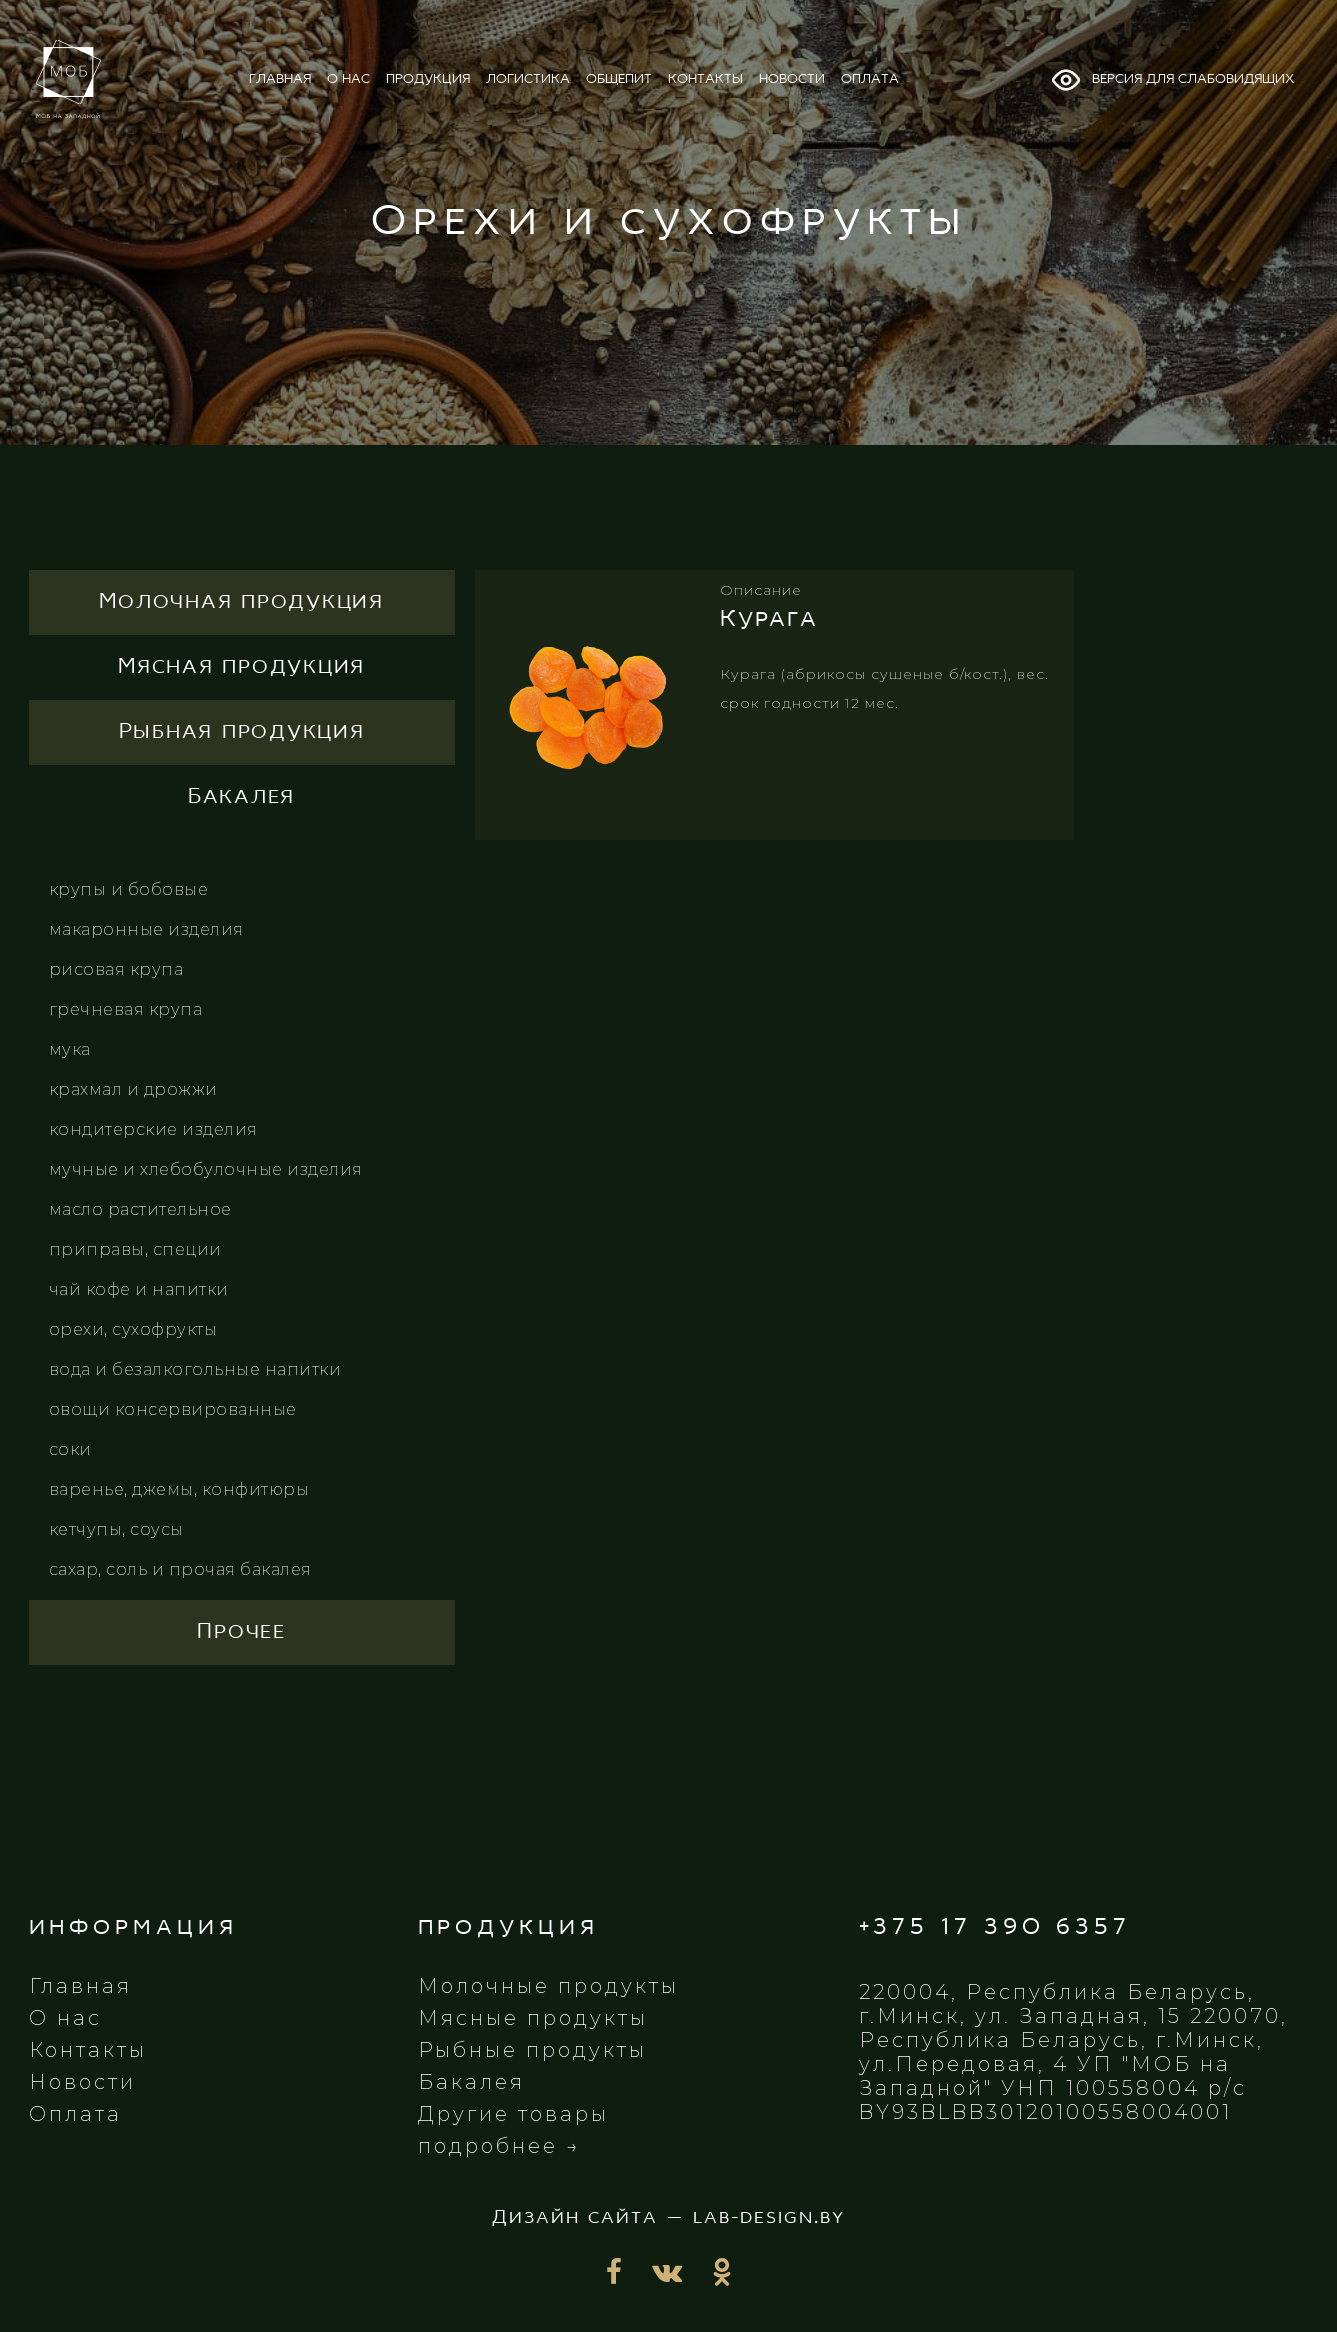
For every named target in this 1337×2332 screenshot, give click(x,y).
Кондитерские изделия (153, 1129)
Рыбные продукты (532, 2050)
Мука (70, 1049)
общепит (619, 79)
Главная (80, 1986)
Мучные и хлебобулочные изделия (206, 1169)
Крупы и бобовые (129, 889)
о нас (348, 79)
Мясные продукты (533, 2018)
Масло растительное (140, 1209)
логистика (528, 79)
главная (280, 79)
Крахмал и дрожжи (133, 1089)
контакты (705, 79)
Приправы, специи (135, 1249)
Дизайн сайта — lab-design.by (668, 2218)
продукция (428, 79)
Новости (82, 2082)
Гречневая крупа (126, 1009)
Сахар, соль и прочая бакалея (180, 1569)
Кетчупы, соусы (116, 1529)
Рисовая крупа (116, 969)
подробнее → (499, 2146)
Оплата (75, 2114)
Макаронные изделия (146, 929)
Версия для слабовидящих (1172, 80)
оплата (870, 79)
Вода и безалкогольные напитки (195, 1369)
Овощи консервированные (173, 1409)
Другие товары (513, 2114)
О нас (65, 2018)
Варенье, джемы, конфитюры (179, 1489)
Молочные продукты (548, 1986)
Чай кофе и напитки (139, 1289)
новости (792, 79)
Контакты (88, 2050)
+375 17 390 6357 (995, 1927)
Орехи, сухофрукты (133, 1329)
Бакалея (471, 2082)
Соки (70, 1449)
